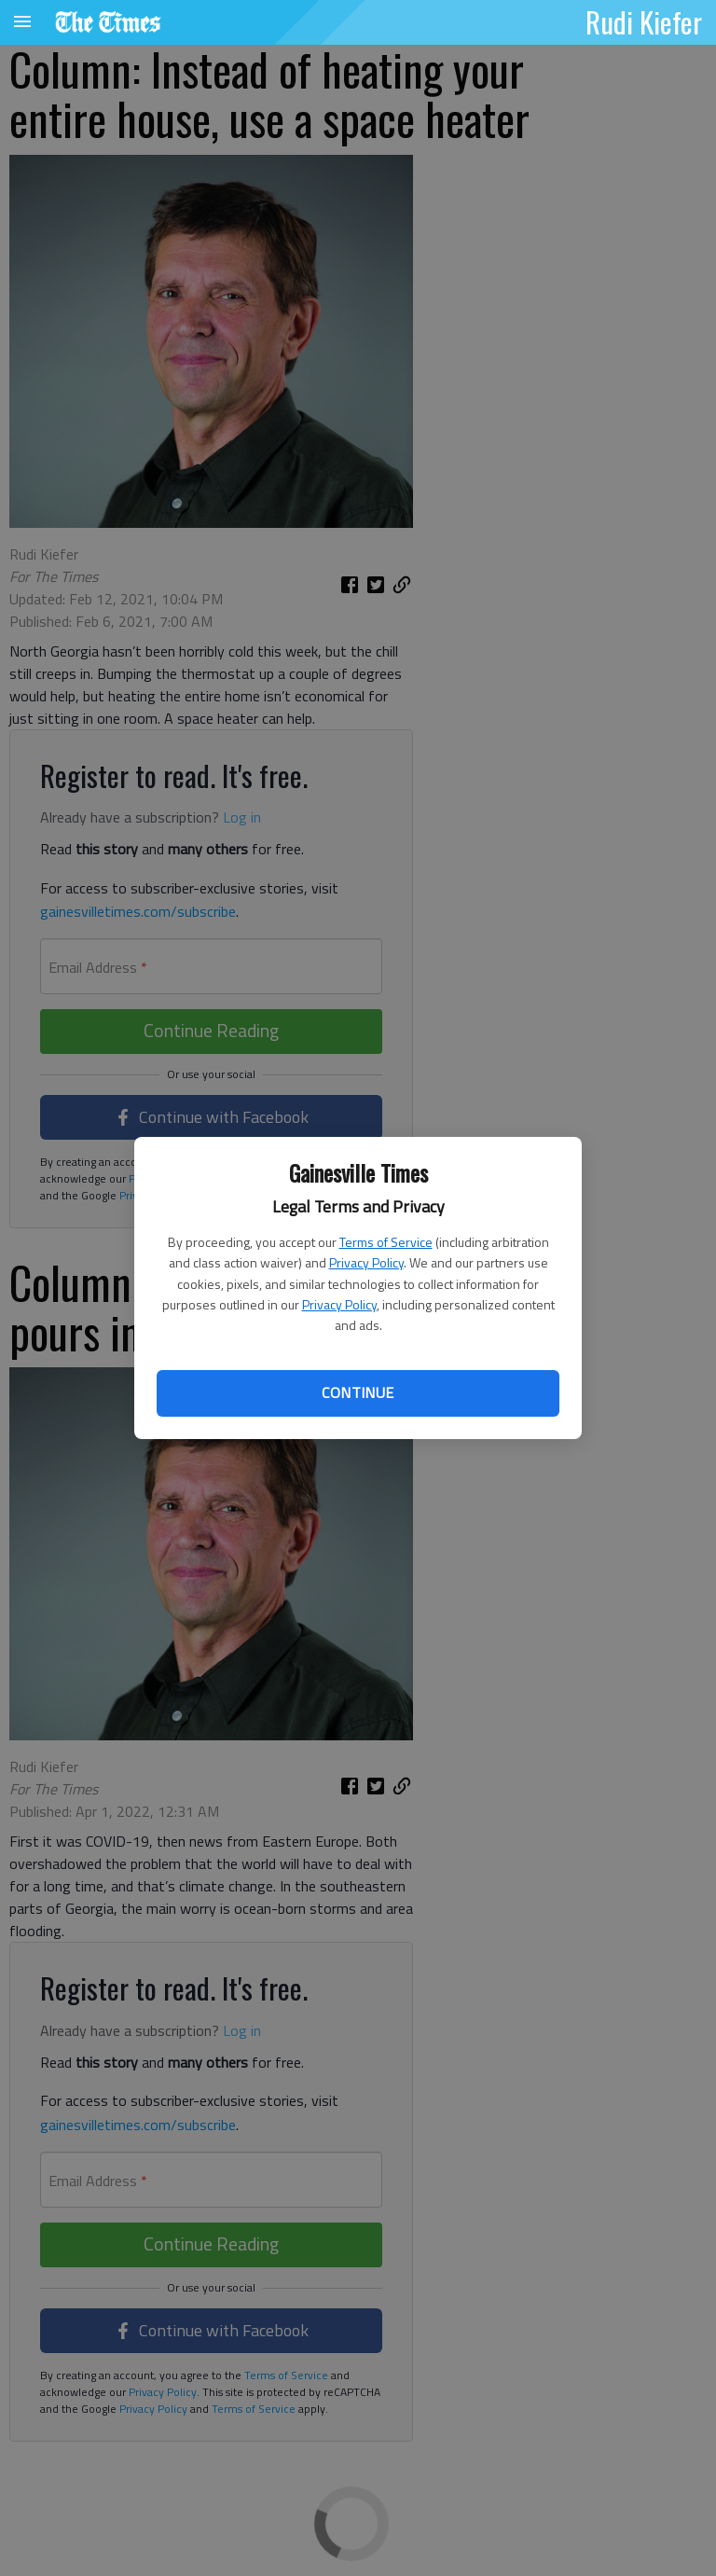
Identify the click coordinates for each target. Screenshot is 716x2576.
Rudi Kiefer (643, 21)
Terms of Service (386, 1242)
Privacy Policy (366, 1262)
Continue (357, 1392)
